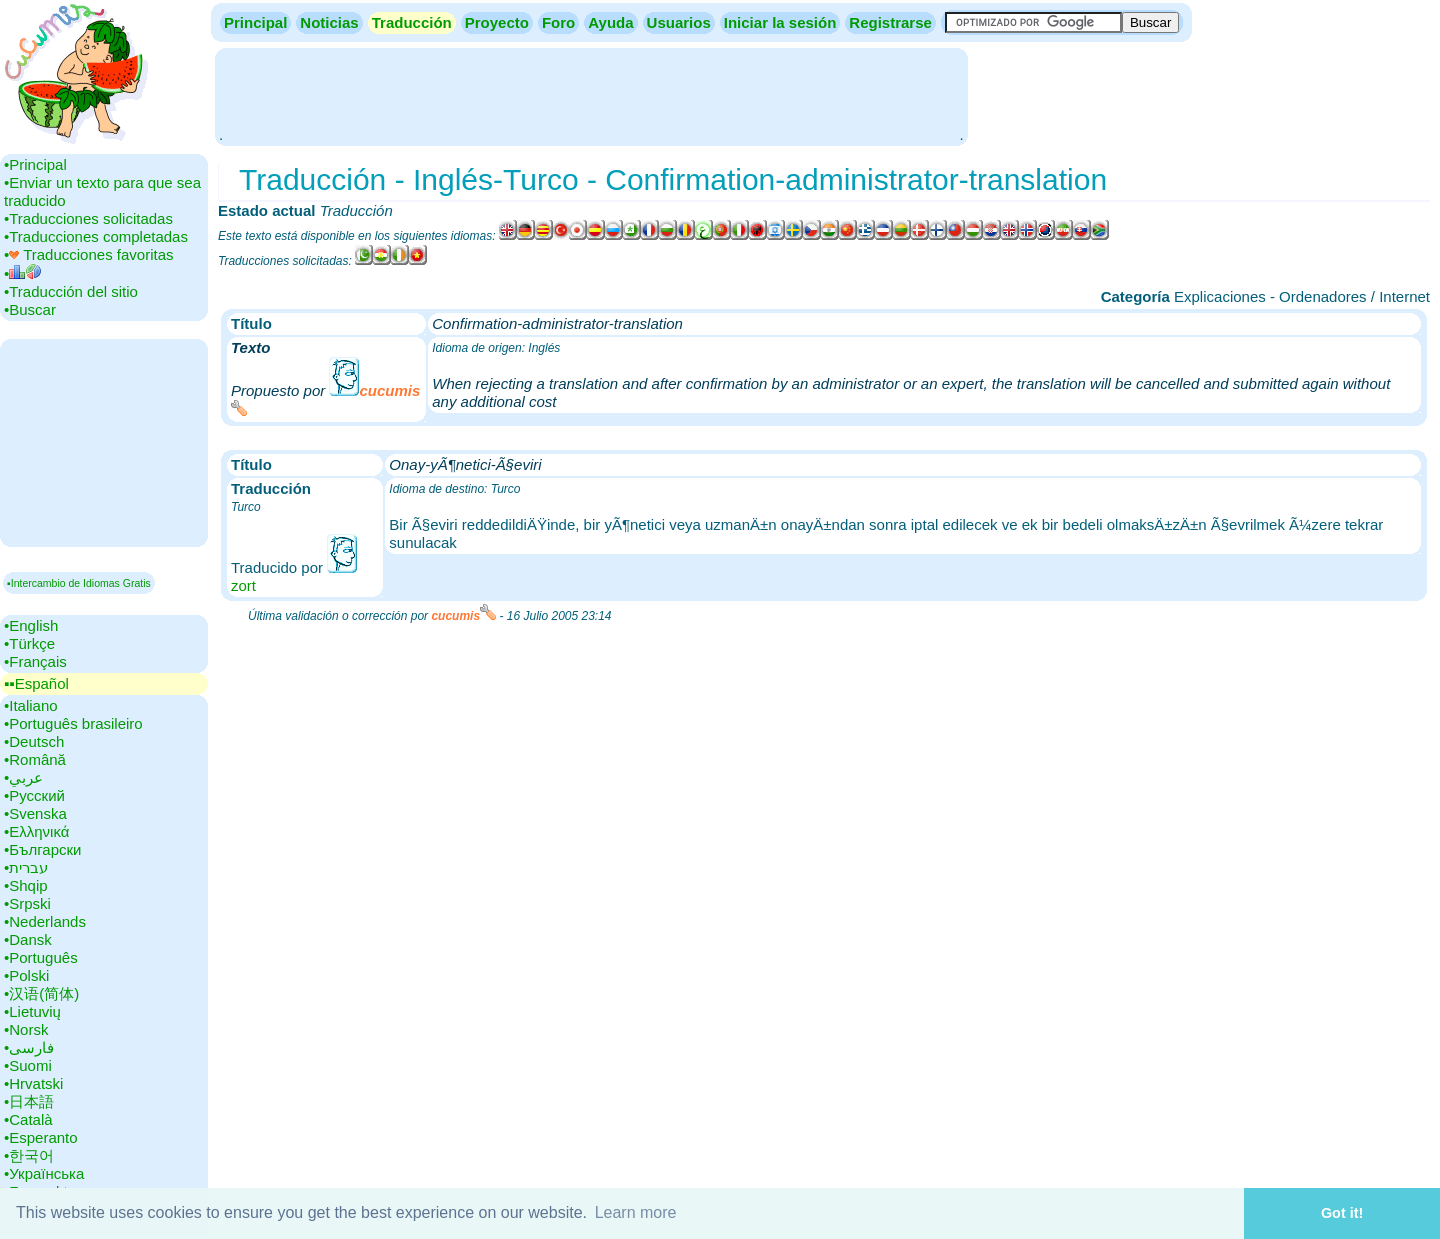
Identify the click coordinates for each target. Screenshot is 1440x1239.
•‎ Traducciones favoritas (89, 254)
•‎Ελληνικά (36, 831)
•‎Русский (34, 795)
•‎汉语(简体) (41, 993)
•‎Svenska (35, 813)
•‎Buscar (30, 309)
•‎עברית (26, 867)
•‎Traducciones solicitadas (88, 218)
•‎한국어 (29, 1155)
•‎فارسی (29, 1047)
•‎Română (35, 759)
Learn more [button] (636, 1212)
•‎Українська (44, 1173)
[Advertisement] (591, 95)
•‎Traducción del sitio (71, 291)
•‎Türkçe (29, 643)
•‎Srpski (27, 903)
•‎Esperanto (41, 1137)
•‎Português (41, 957)
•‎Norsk (26, 1029)
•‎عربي (23, 777)
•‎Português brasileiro (73, 723)
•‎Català (28, 1119)
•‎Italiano (31, 705)
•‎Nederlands (45, 921)
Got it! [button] (1342, 1213)
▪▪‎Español (36, 683)
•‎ (22, 273)
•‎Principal (35, 164)
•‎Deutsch (34, 741)
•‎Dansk (28, 939)
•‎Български (43, 849)
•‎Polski (26, 975)
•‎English (31, 625)
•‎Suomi (28, 1065)
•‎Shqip (26, 885)
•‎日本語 (29, 1101)
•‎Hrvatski (33, 1083)
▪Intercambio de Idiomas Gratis (79, 583)
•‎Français (35, 661)
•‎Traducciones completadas (96, 236)
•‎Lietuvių (32, 1011)
